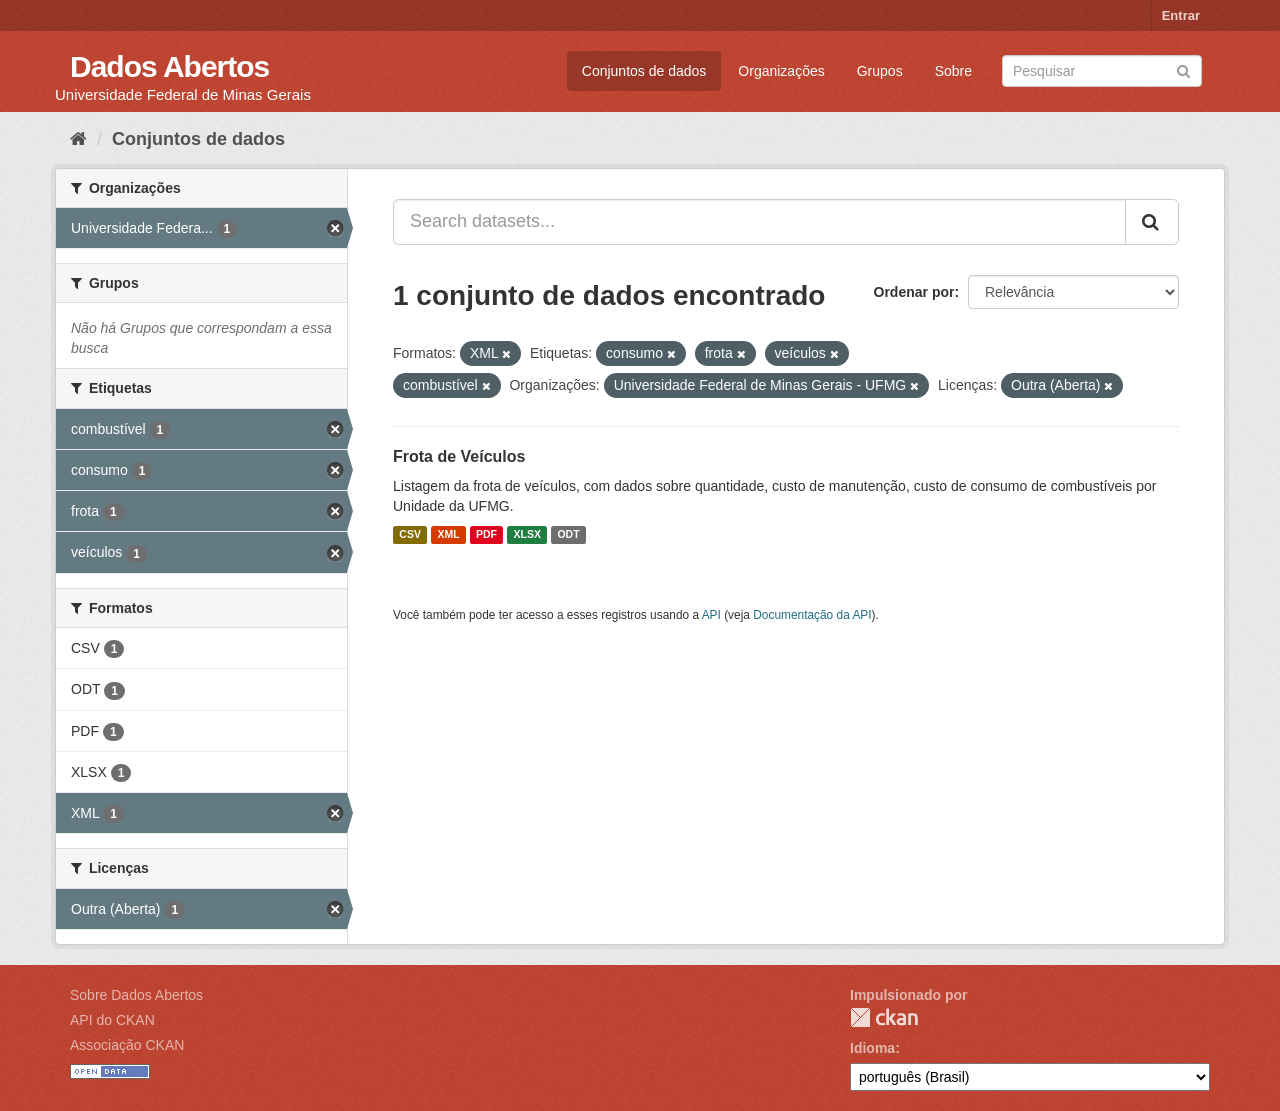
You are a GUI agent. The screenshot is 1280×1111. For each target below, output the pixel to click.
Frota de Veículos (459, 456)
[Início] (78, 139)
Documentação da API (812, 615)
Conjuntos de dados (644, 71)
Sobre (953, 71)
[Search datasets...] (759, 222)
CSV (410, 535)
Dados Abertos (169, 66)
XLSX (527, 535)
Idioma (872, 1048)
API (711, 615)
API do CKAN (112, 1020)
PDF (486, 535)
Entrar (1181, 15)
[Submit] (1183, 69)
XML (448, 535)
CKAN (884, 1017)
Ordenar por (914, 292)
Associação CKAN (127, 1045)
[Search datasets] (1102, 71)
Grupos (880, 71)
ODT (568, 535)
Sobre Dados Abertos (136, 995)
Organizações (781, 71)
